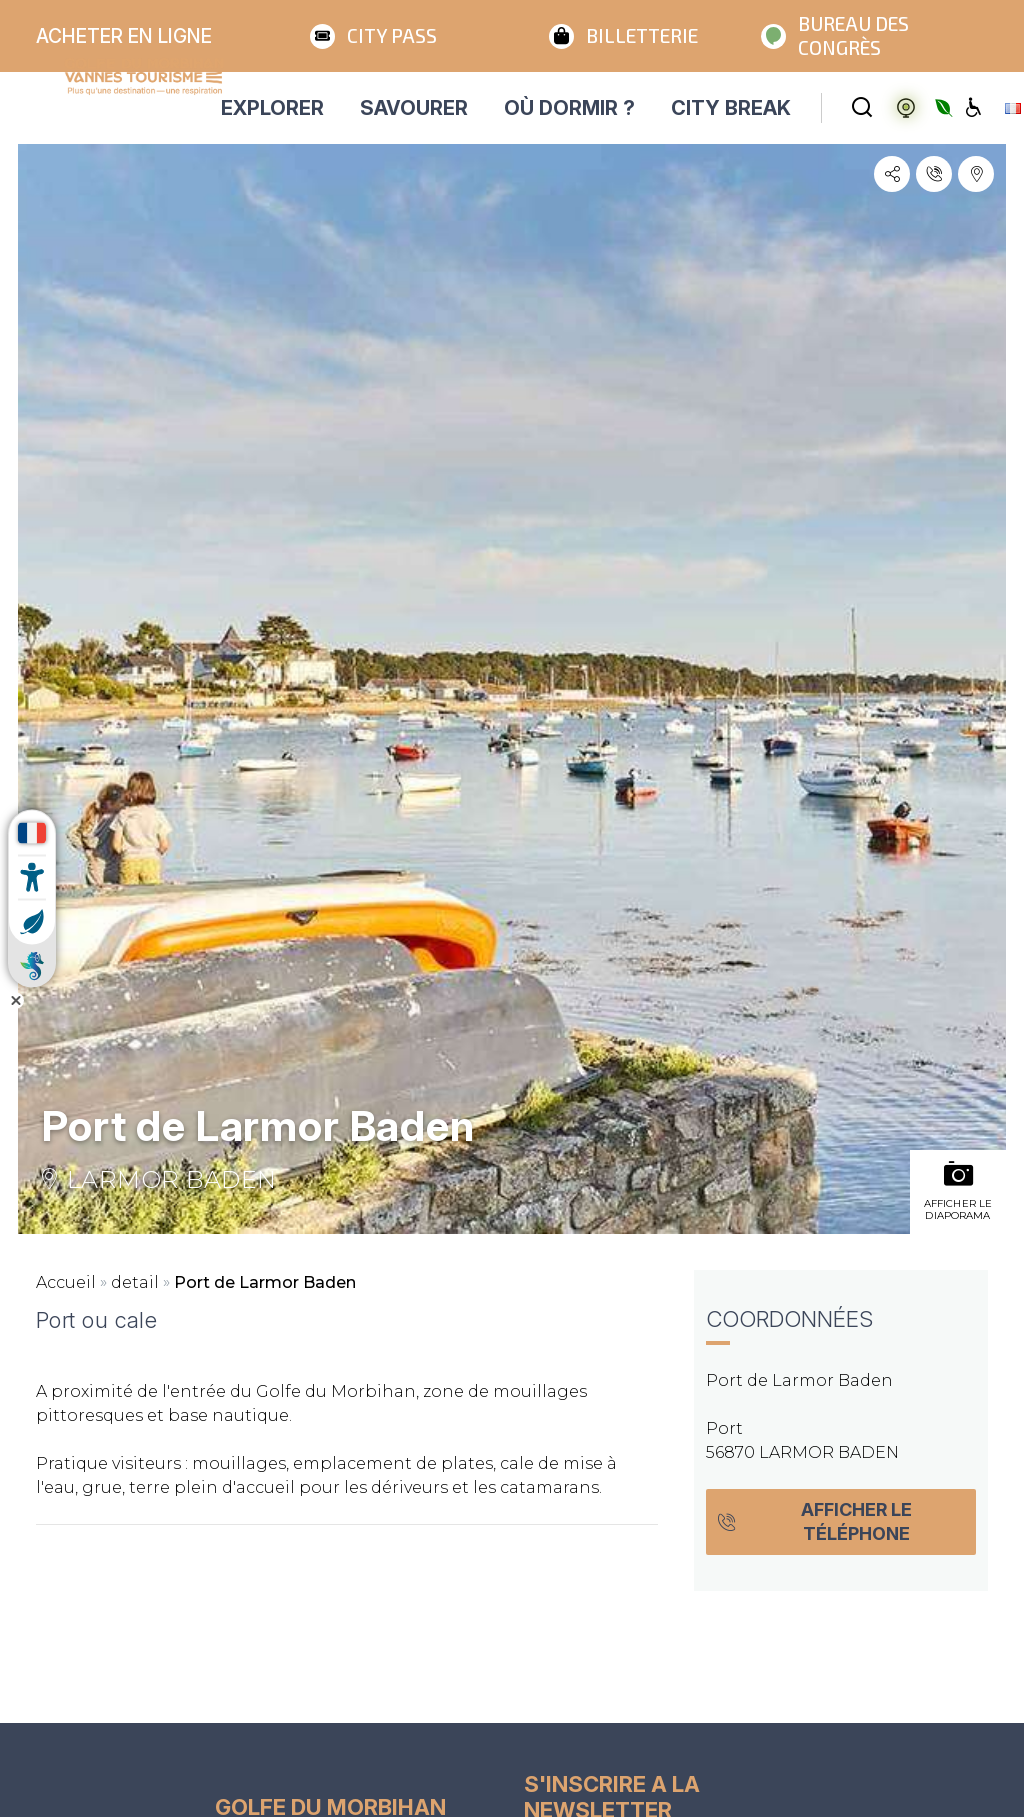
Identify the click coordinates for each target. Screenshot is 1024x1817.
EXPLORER (272, 108)
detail (135, 1282)
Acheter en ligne (124, 36)
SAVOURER (414, 108)
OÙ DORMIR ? (569, 108)
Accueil (66, 1282)
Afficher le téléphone (814, 1521)
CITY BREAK (731, 108)
